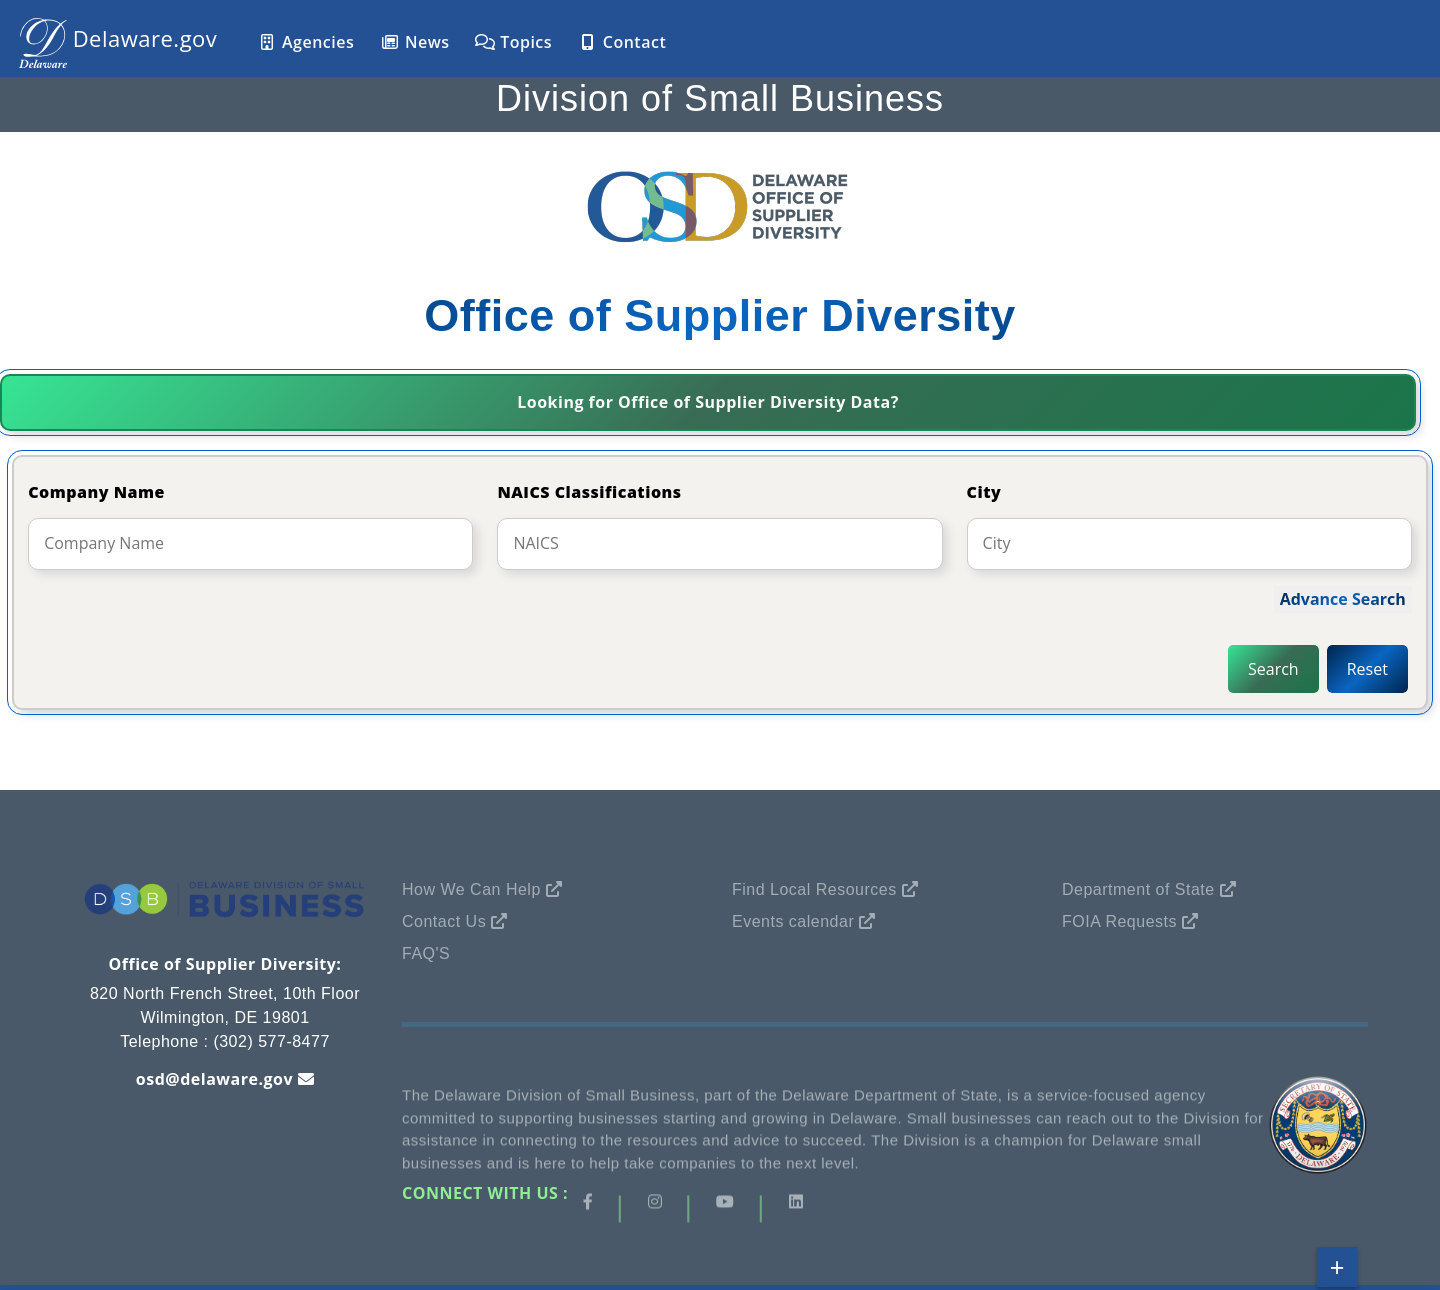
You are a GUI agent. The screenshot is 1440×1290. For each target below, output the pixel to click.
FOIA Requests (1119, 921)
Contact (622, 42)
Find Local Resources (814, 889)
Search (1273, 669)
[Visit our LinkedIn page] (796, 1206)
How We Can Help (471, 889)
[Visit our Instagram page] (655, 1206)
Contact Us (444, 921)
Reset (1367, 669)
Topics (513, 42)
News (414, 42)
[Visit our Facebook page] (588, 1206)
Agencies (305, 42)
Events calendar (793, 921)
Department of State (1138, 889)
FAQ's (426, 953)
